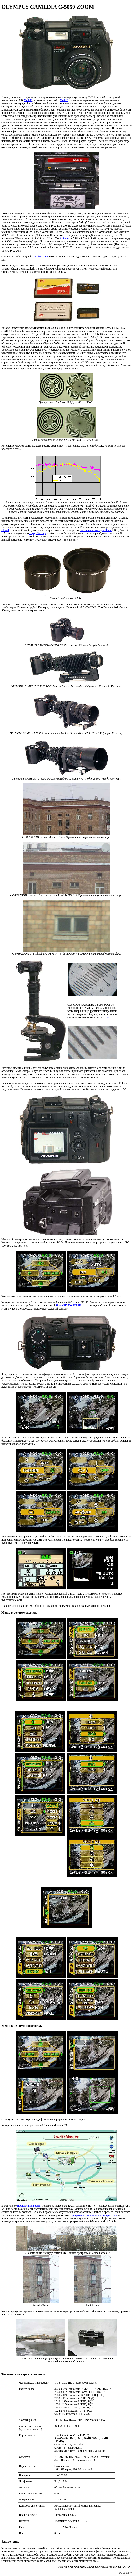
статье (106, 1017)
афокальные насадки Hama (96, 530)
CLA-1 (5, 530)
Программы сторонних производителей (93, 2215)
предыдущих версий (29, 2205)
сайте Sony (41, 256)
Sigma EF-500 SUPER (68, 1305)
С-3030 (28, 100)
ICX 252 (64, 238)
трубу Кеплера (37, 533)
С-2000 (64, 100)
